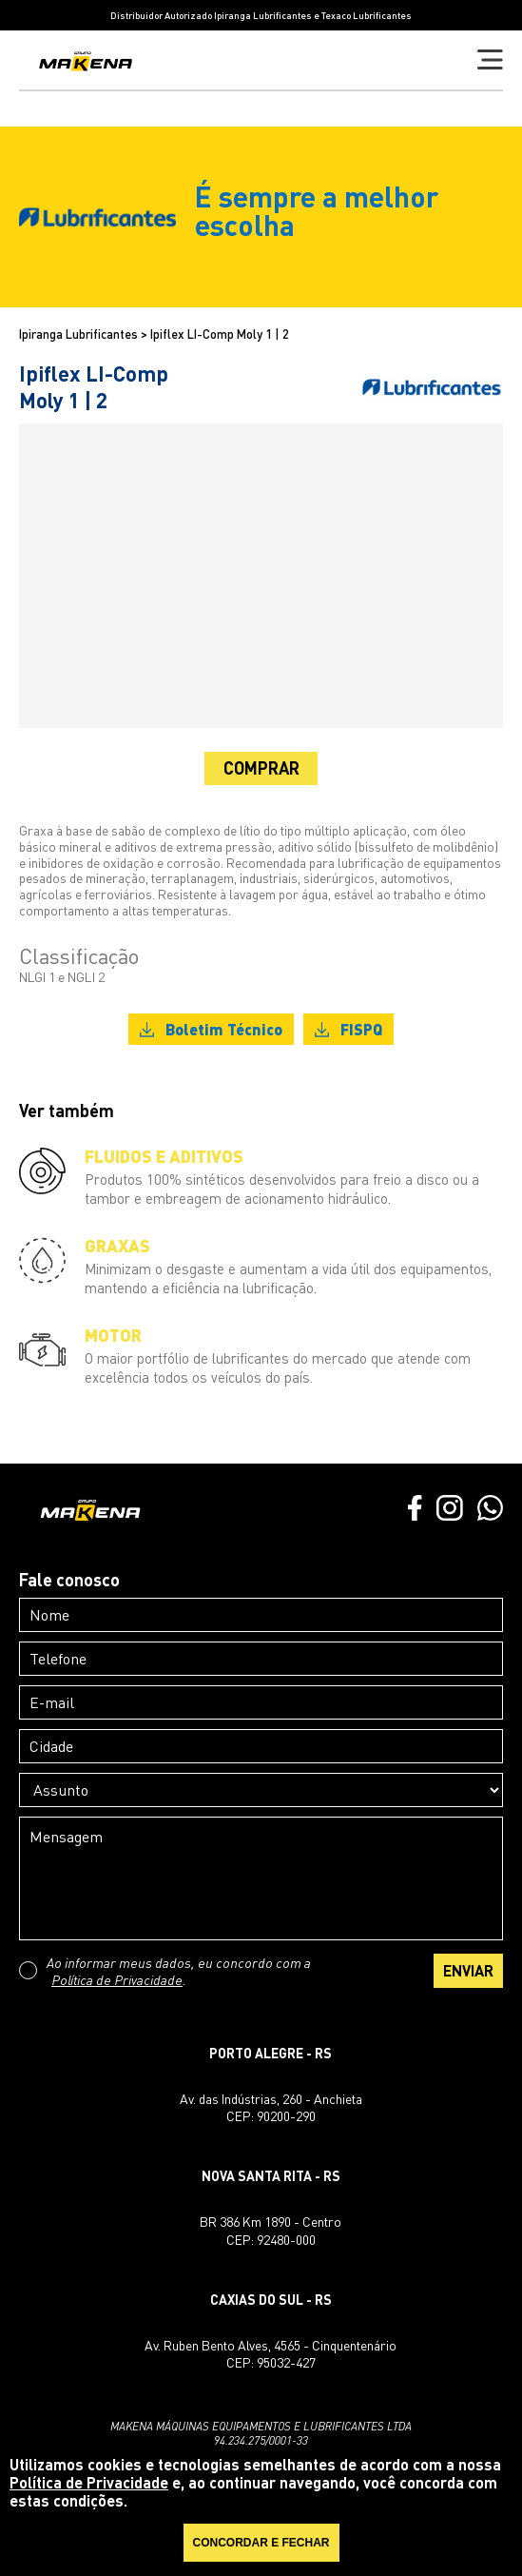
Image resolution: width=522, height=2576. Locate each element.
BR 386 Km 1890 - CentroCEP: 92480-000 (270, 2230)
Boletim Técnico (211, 1029)
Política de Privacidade (117, 1979)
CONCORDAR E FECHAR (261, 2542)
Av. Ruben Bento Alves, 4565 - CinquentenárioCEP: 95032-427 (270, 2353)
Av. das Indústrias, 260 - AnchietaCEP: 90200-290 (271, 2107)
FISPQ (348, 1029)
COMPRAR (261, 767)
